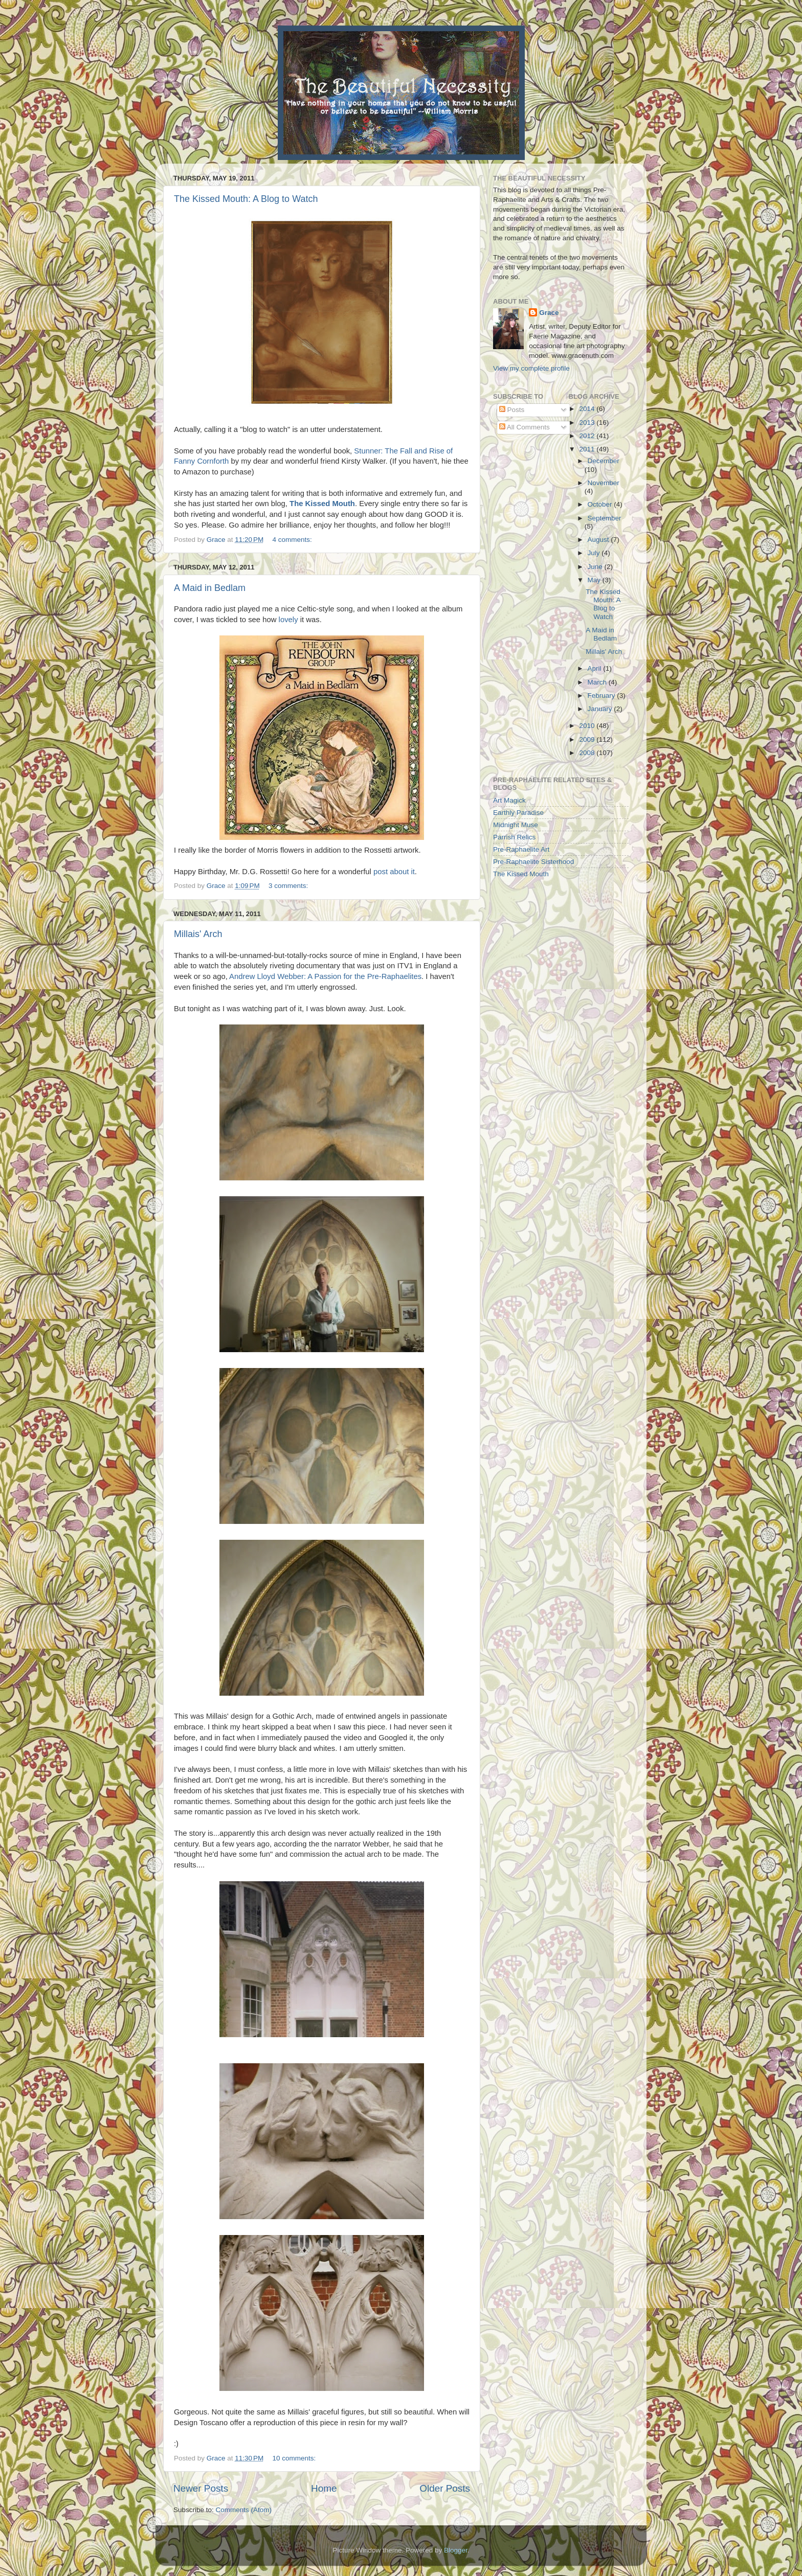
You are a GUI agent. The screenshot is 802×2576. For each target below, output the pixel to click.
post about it (394, 872)
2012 (587, 436)
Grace (549, 312)
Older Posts (444, 2488)
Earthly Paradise (518, 812)
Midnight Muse (515, 825)
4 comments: (293, 539)
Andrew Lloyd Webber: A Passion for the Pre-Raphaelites (325, 976)
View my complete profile (531, 368)
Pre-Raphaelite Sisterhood (533, 861)
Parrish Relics (514, 837)
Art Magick (509, 800)
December (603, 461)
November (603, 483)
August (599, 539)
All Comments (524, 427)
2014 (587, 409)
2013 (587, 422)
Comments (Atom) (244, 2510)
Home (324, 2488)
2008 (587, 753)
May (595, 580)
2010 (587, 726)
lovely (288, 619)
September (604, 518)
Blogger (455, 2550)
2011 (587, 449)
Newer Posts (200, 2488)
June (596, 567)
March (598, 682)
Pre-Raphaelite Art (521, 849)
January (601, 709)
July (595, 553)
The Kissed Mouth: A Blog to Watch (246, 199)
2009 (587, 739)
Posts (512, 410)
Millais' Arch (198, 934)
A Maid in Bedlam (210, 588)
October (601, 504)
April (596, 668)
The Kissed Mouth (521, 874)
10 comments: (295, 2458)
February (602, 695)
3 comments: (289, 886)
